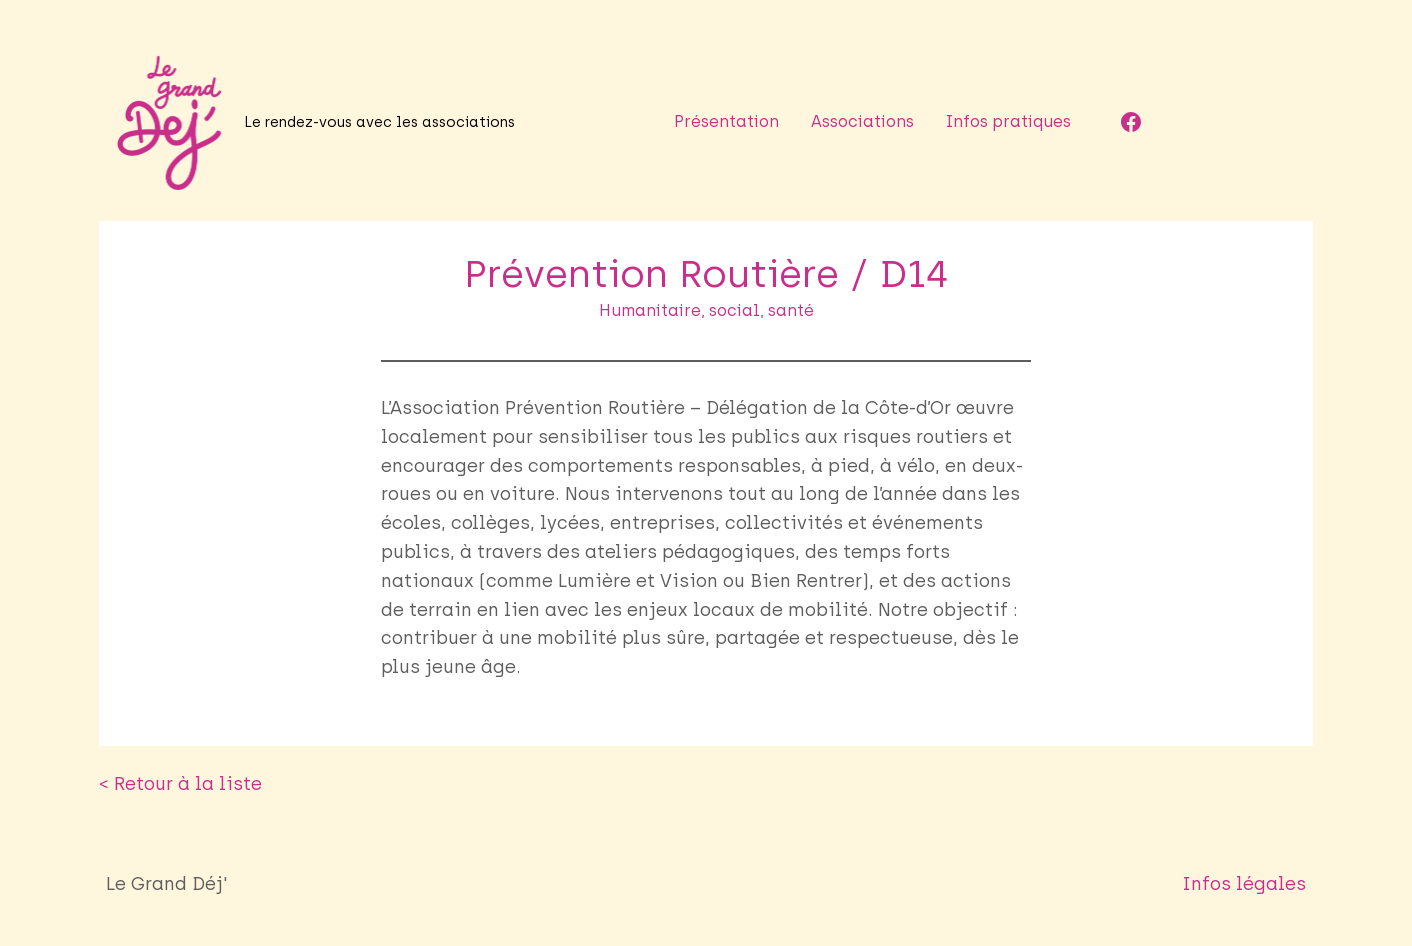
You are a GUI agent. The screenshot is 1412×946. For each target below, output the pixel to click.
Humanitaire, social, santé (706, 310)
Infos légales (1244, 884)
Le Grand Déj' (167, 884)
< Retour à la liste (180, 784)
